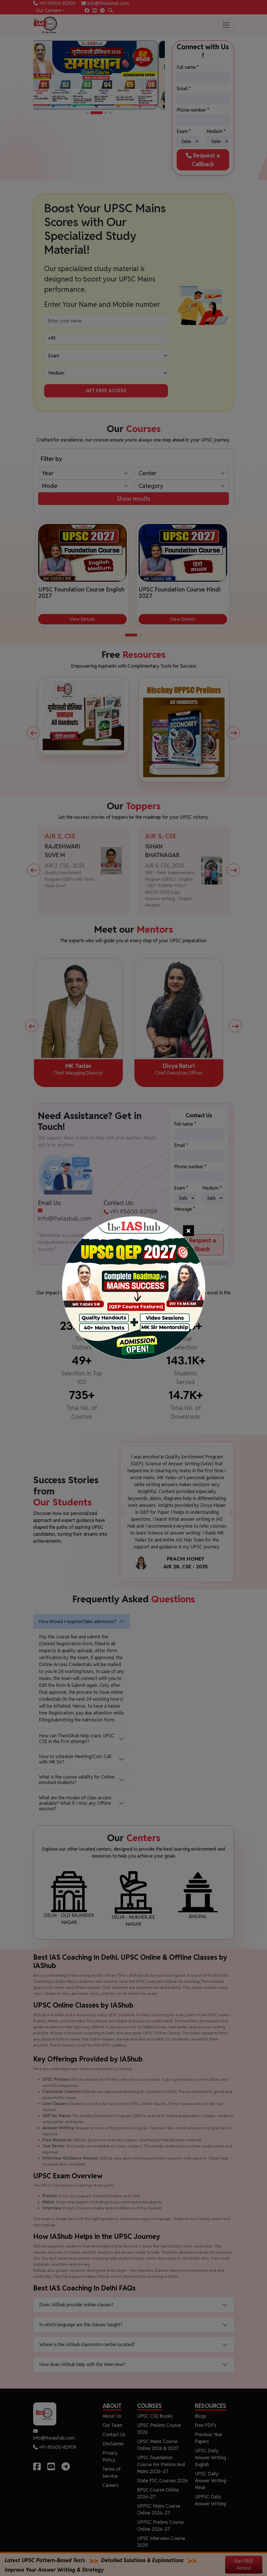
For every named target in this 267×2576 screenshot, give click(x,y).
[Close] (188, 1230)
